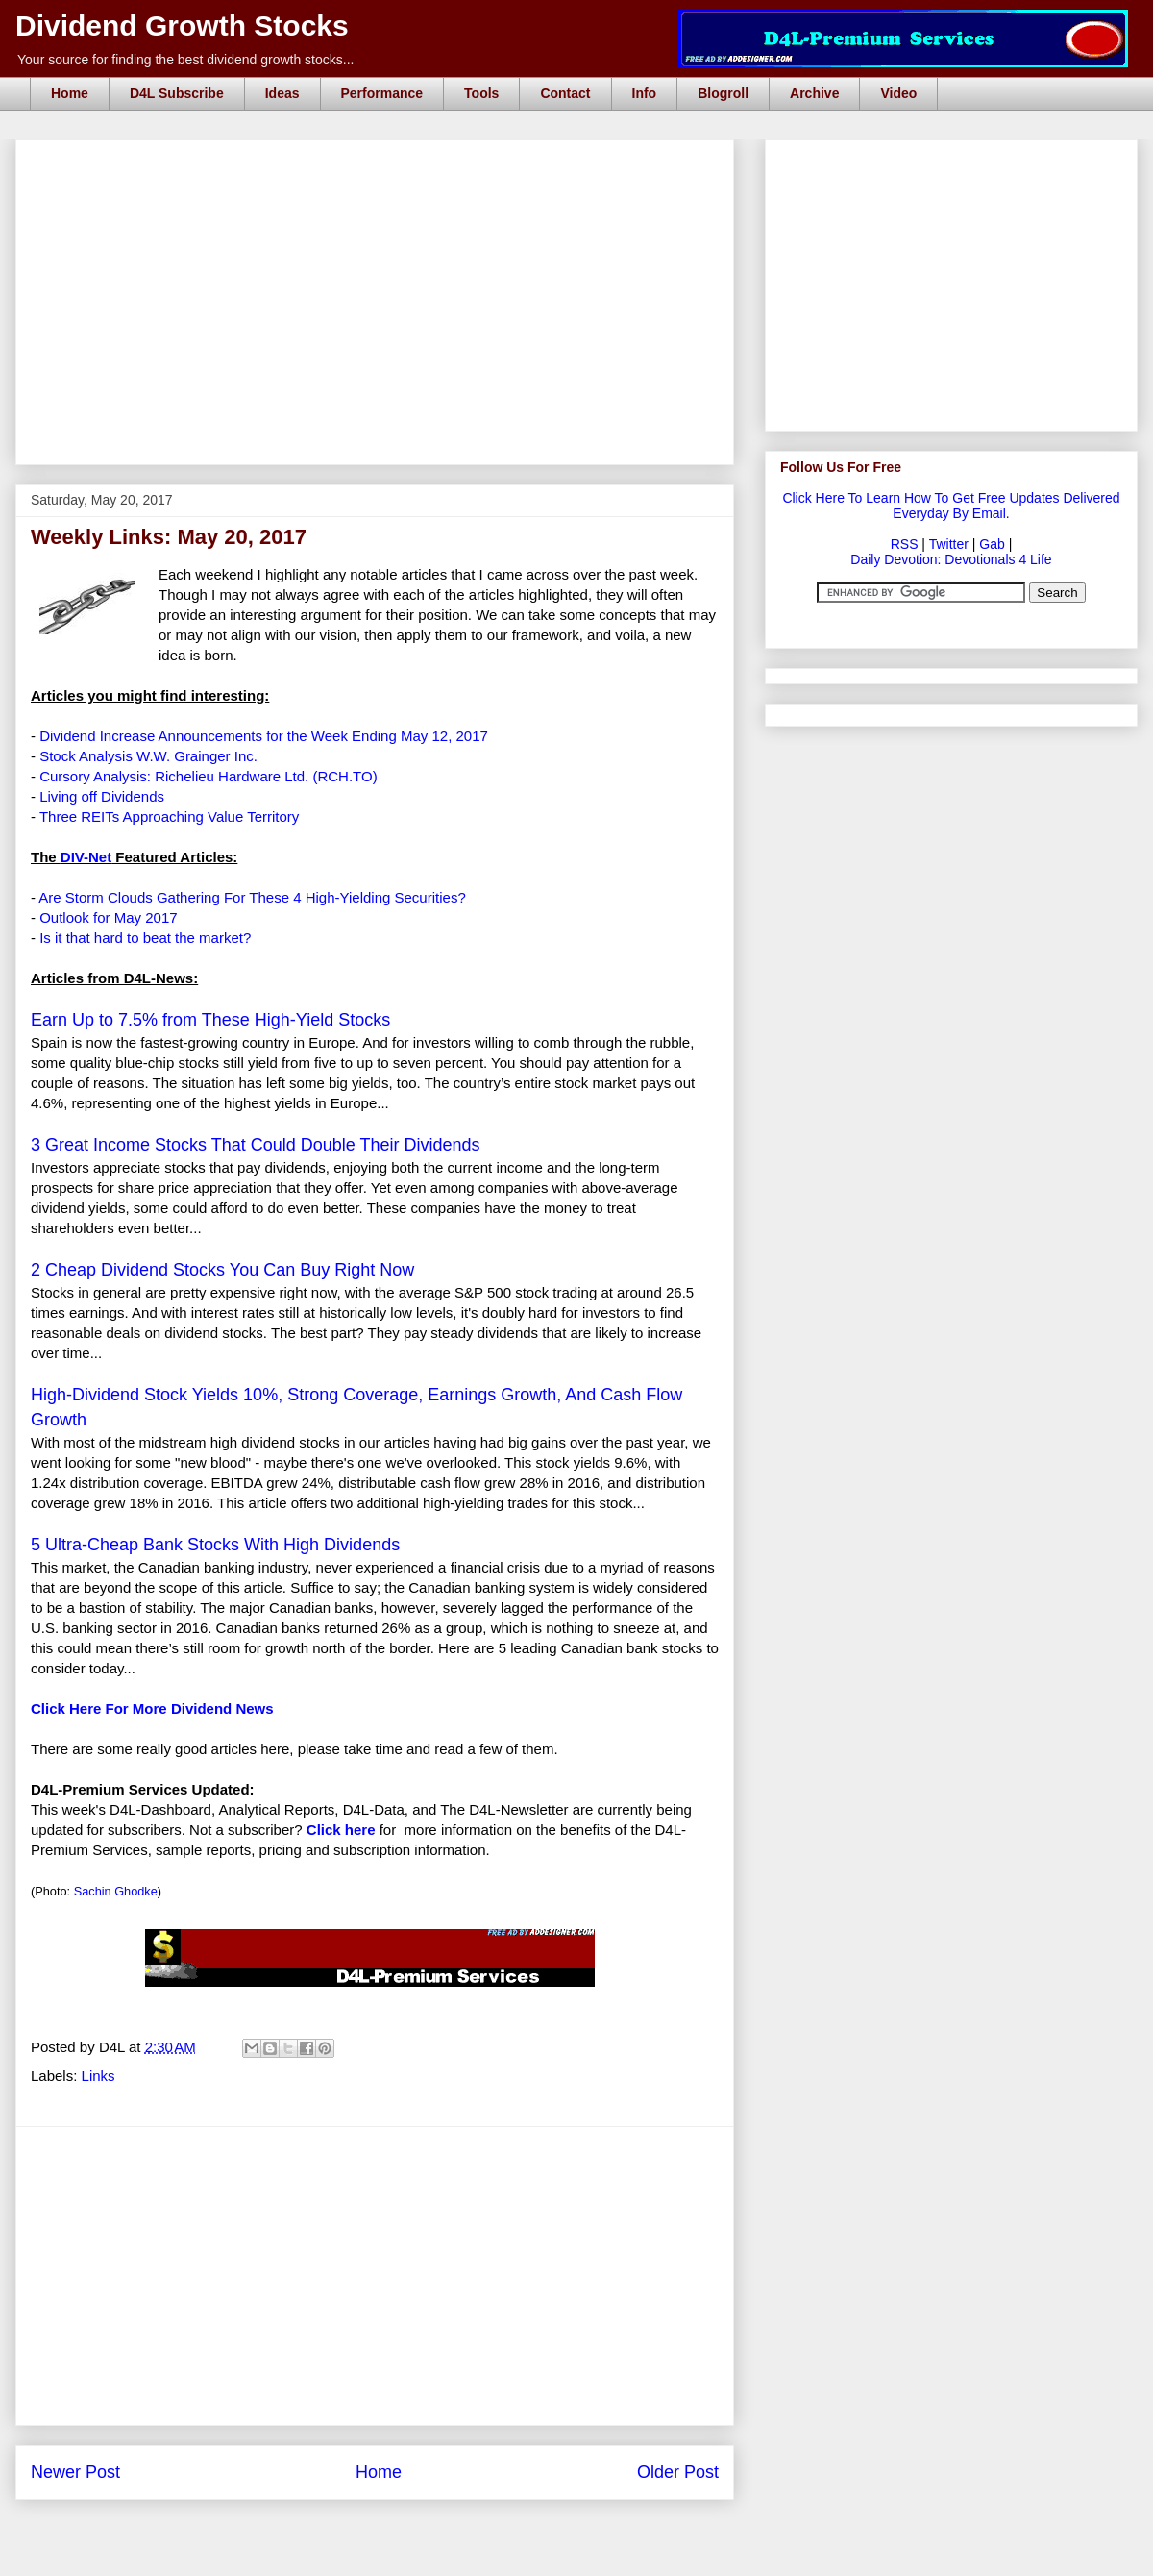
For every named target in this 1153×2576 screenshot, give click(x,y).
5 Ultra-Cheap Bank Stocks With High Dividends (215, 1544)
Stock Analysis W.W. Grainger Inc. (148, 756)
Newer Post (75, 2472)
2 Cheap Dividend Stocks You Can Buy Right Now (222, 1269)
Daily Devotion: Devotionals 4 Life (950, 559)
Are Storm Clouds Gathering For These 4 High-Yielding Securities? (251, 897)
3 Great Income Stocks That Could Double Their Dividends (255, 1144)
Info (644, 93)
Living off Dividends (101, 796)
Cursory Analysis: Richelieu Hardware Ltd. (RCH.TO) (208, 776)
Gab (991, 544)
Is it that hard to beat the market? (145, 937)
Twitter (949, 544)
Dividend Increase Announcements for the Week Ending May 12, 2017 (263, 736)
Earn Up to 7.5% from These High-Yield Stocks (210, 1019)
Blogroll (723, 93)
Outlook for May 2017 (108, 917)
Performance (382, 93)
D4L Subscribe (177, 93)
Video (898, 93)
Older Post (678, 2472)
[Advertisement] (380, 161)
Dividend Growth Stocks (182, 25)
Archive (814, 93)
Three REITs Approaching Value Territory (169, 816)
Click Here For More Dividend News (152, 1708)
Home (69, 93)
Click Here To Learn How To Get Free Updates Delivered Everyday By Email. (950, 505)
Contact (565, 93)
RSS (905, 544)
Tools (481, 93)
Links (98, 2076)
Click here (341, 1829)
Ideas (282, 93)
